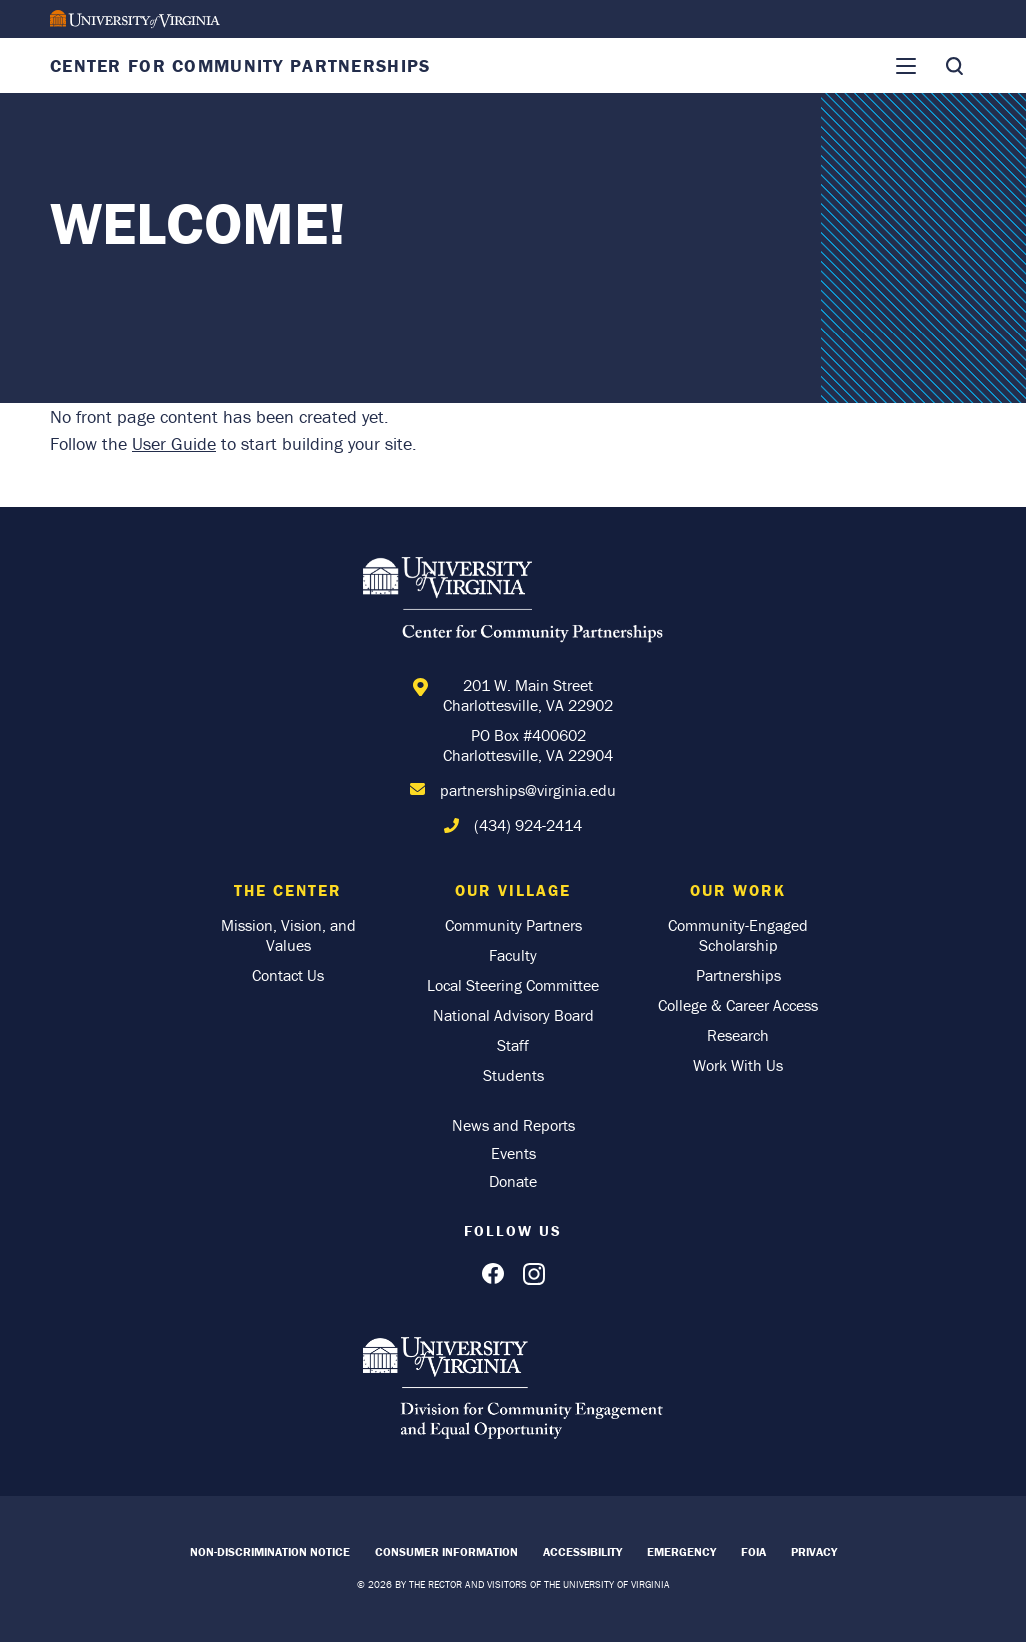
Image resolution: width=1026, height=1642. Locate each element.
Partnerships (738, 975)
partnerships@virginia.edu (528, 790)
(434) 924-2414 (528, 825)
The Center (288, 890)
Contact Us (288, 975)
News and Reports (513, 1125)
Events (513, 1153)
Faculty (513, 955)
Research (738, 1035)
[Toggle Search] (954, 66)
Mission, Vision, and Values (288, 935)
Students (513, 1075)
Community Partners (513, 925)
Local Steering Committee (513, 985)
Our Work (738, 890)
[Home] (513, 603)
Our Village (513, 890)
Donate (513, 1181)
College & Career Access (738, 1005)
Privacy (814, 1551)
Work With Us (738, 1065)
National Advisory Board (513, 1015)
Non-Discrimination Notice (270, 1551)
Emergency (681, 1551)
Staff (513, 1045)
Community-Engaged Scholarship (738, 935)
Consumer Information (446, 1551)
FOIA (753, 1551)
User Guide (174, 443)
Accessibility (582, 1551)
